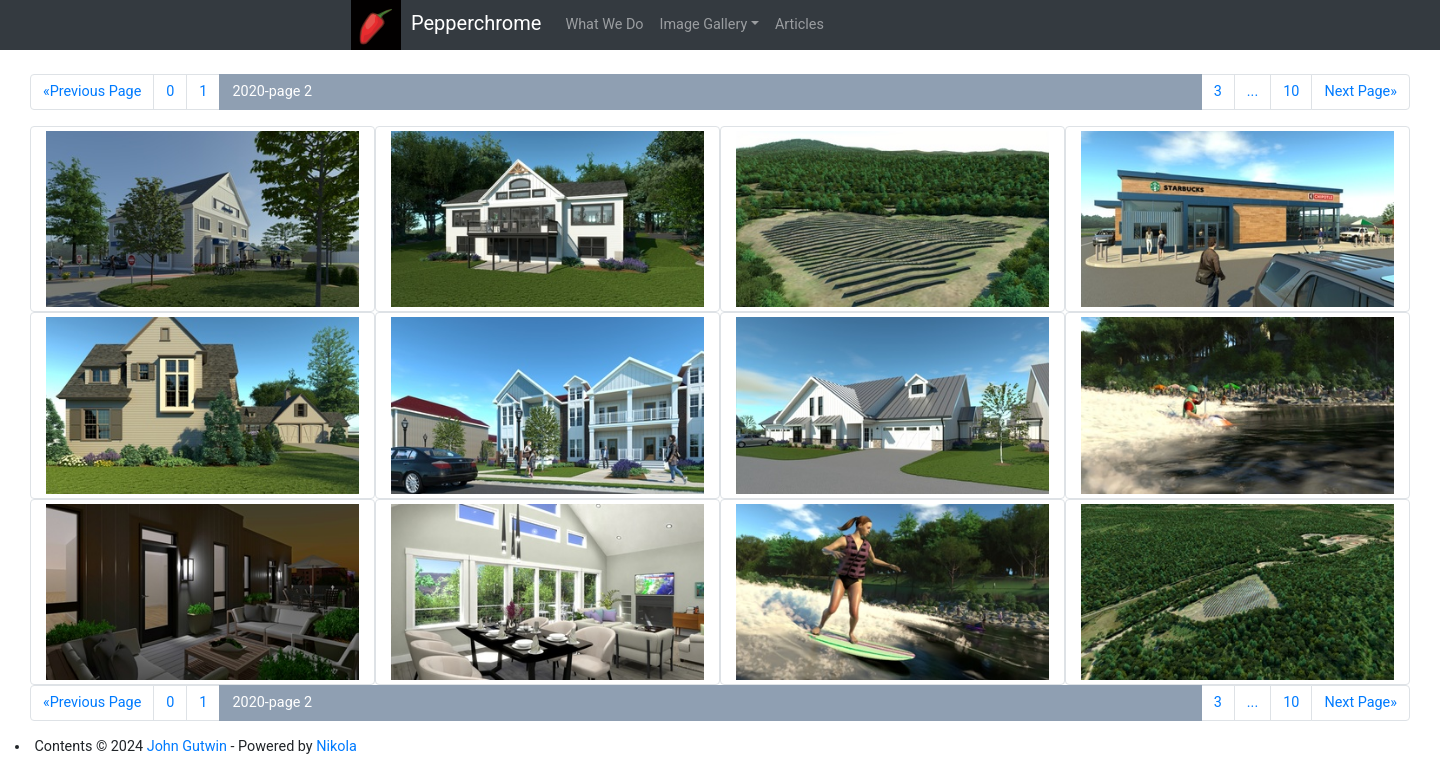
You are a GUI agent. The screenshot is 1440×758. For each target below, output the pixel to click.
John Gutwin (187, 746)
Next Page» (1360, 91)
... (1252, 91)
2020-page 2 (272, 91)
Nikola (336, 746)
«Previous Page (92, 91)
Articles (799, 24)
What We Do (604, 24)
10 (1291, 91)
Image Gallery (704, 24)
